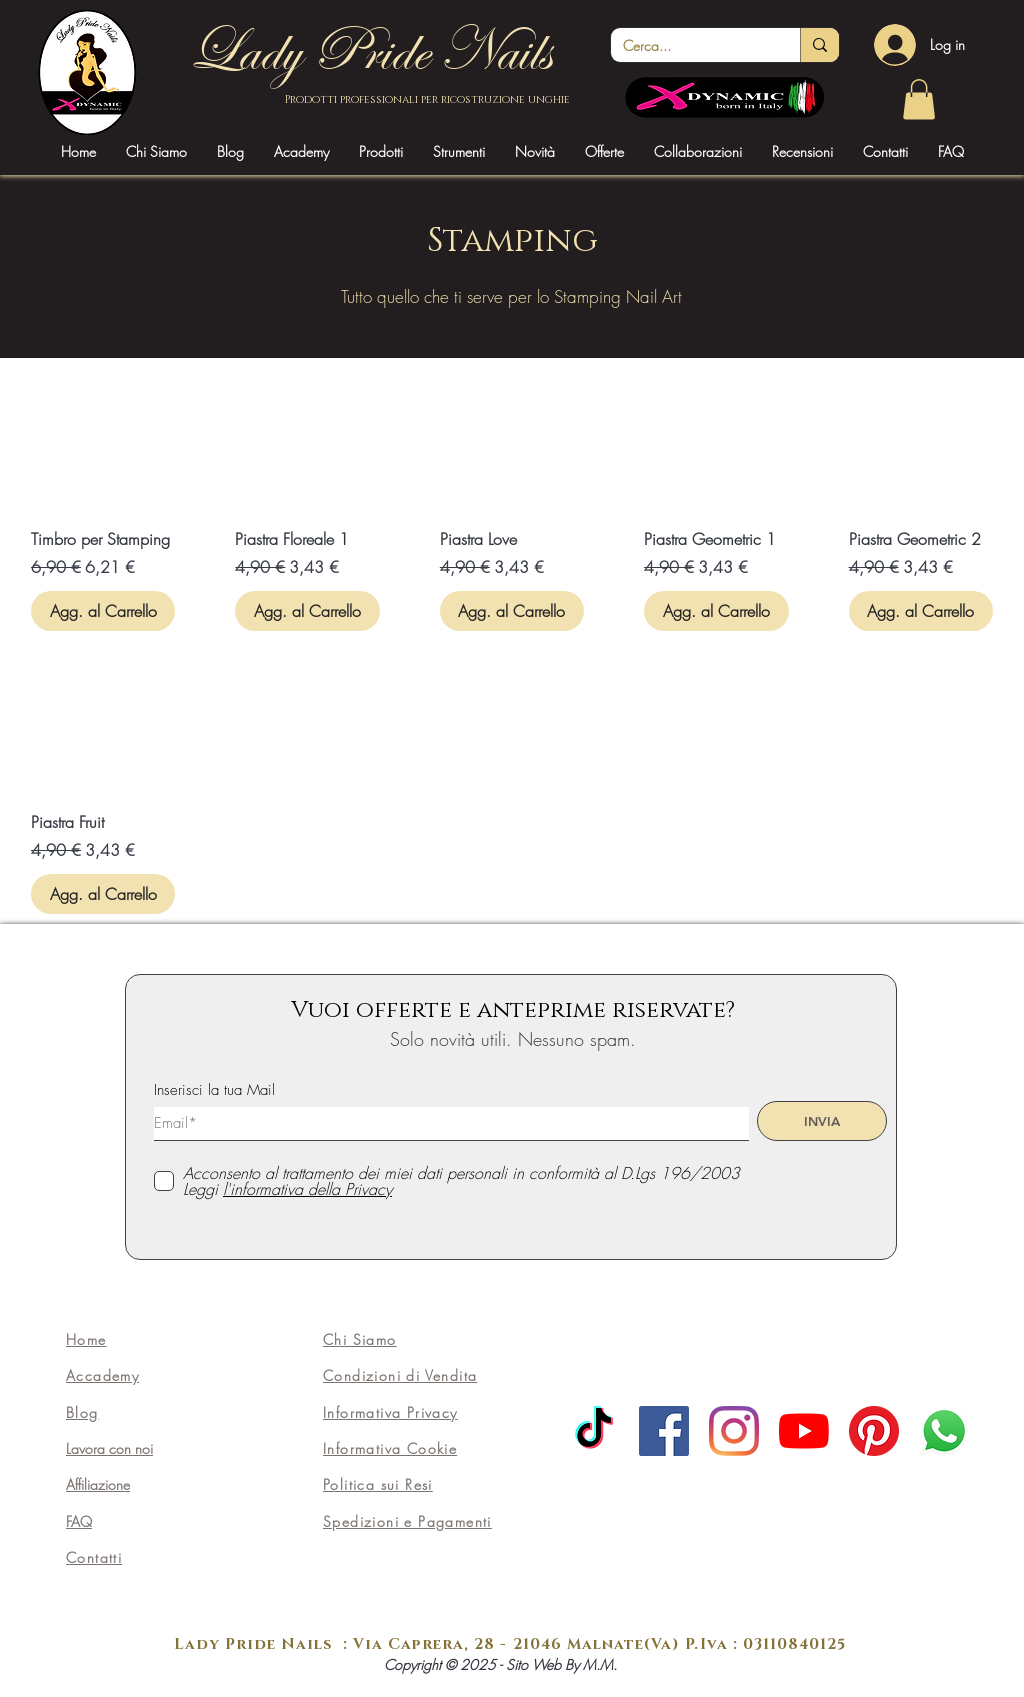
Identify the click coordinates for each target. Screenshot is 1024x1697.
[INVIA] (822, 1121)
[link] (919, 99)
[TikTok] (594, 1431)
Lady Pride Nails (369, 51)
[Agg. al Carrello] (103, 611)
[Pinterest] (874, 1431)
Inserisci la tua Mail (214, 1090)
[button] (301, 151)
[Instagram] (734, 1431)
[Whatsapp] (944, 1431)
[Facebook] (664, 1431)
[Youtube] (804, 1431)
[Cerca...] (690, 46)
